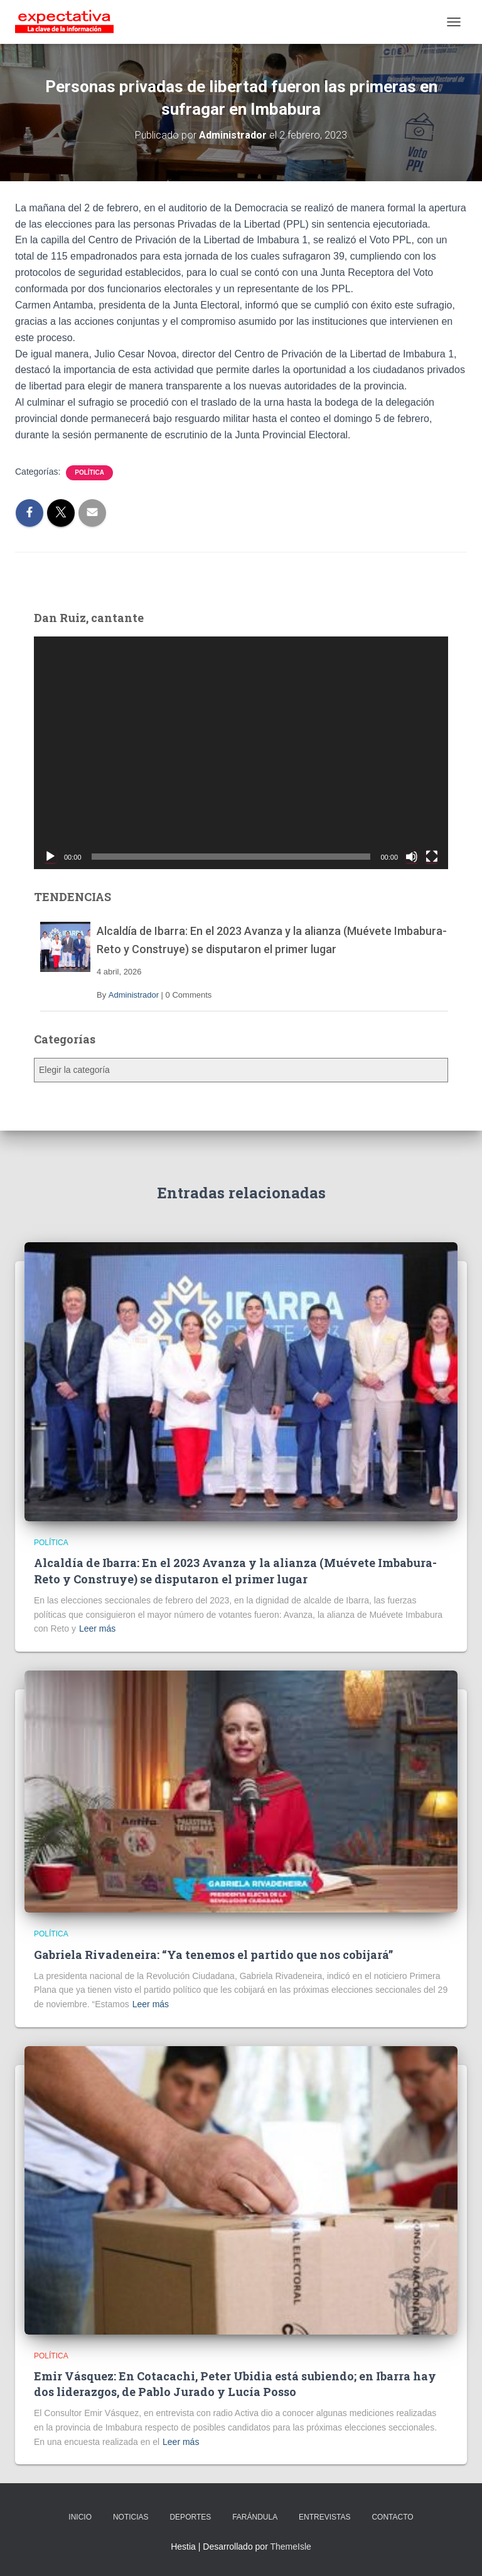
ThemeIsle (290, 2547)
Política (89, 472)
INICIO (80, 2517)
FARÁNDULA (254, 2517)
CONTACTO (392, 2517)
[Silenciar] (411, 856)
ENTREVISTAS (324, 2517)
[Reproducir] (50, 856)
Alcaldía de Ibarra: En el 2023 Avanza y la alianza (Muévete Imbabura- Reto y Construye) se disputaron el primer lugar (235, 1570)
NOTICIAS (131, 2517)
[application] (241, 752)
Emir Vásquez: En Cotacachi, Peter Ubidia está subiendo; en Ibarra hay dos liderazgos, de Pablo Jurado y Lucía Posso (235, 2383)
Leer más (97, 1628)
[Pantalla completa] (432, 856)
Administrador (134, 995)
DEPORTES (190, 2517)
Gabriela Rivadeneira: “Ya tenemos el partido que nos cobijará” (213, 1954)
